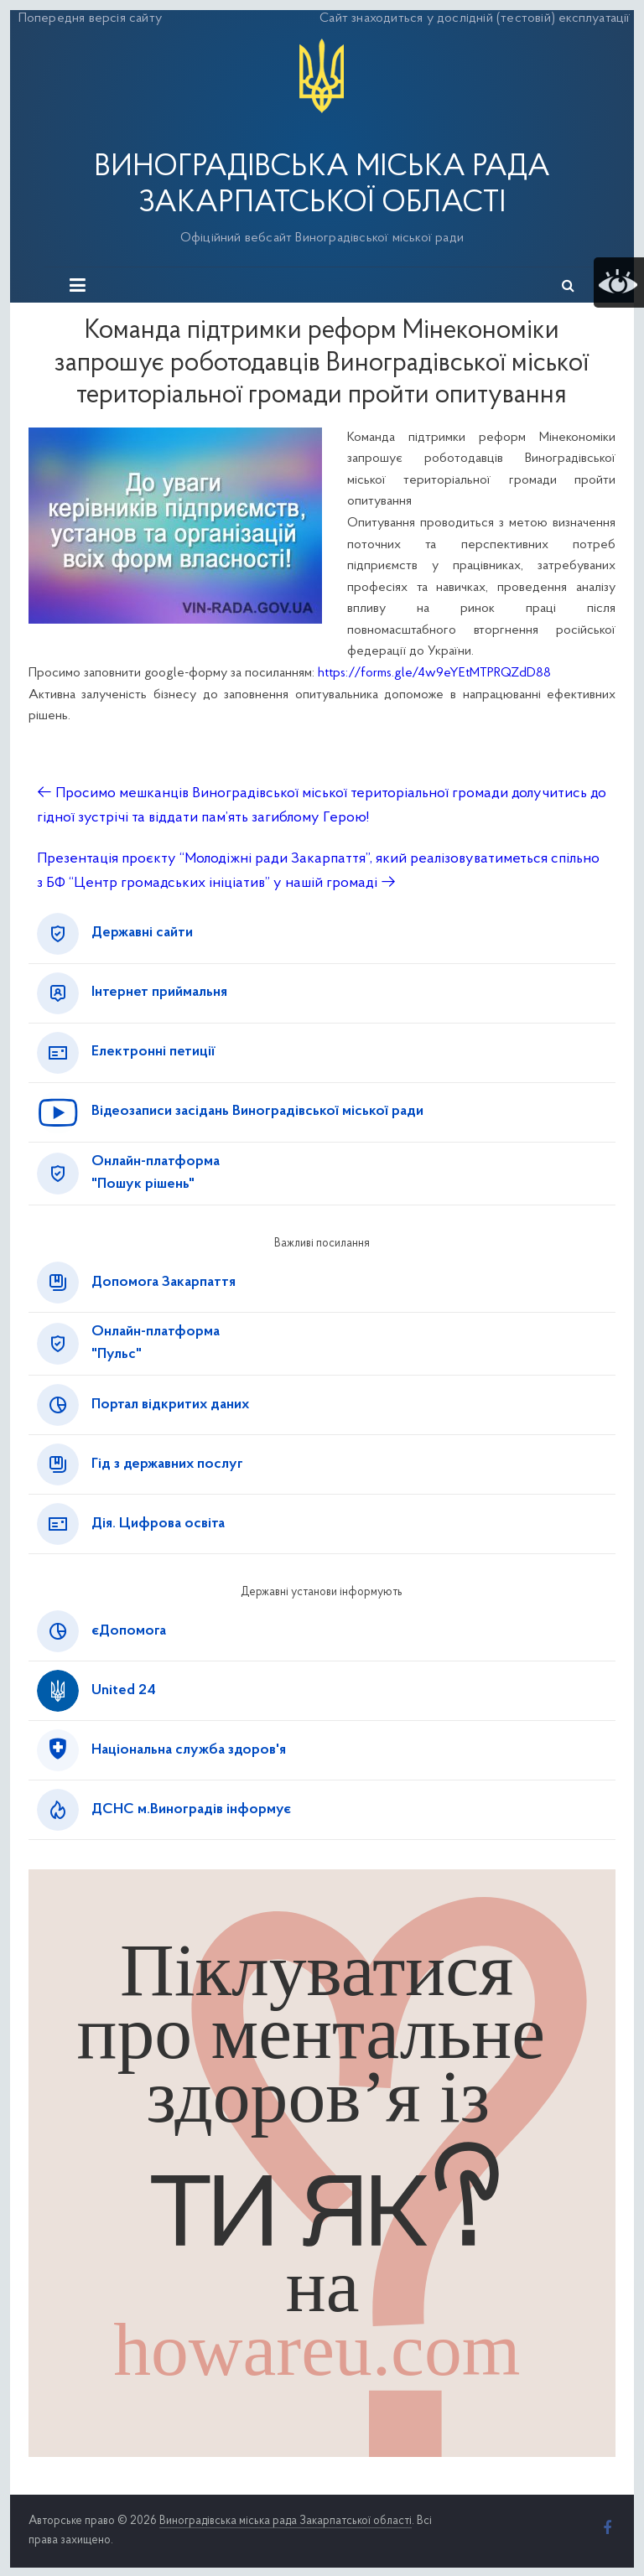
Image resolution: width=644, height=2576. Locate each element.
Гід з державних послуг (167, 1464)
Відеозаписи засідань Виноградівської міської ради (257, 1111)
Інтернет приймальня (159, 992)
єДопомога (128, 1631)
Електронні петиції (153, 1052)
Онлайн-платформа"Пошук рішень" (155, 1173)
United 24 (123, 1690)
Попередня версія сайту (90, 18)
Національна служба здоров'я (188, 1750)
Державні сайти (142, 933)
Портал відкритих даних (170, 1404)
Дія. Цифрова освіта (158, 1524)
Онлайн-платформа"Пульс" (155, 1343)
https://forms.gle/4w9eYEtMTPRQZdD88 (434, 673)
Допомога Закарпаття (163, 1282)
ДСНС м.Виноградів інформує (191, 1809)
